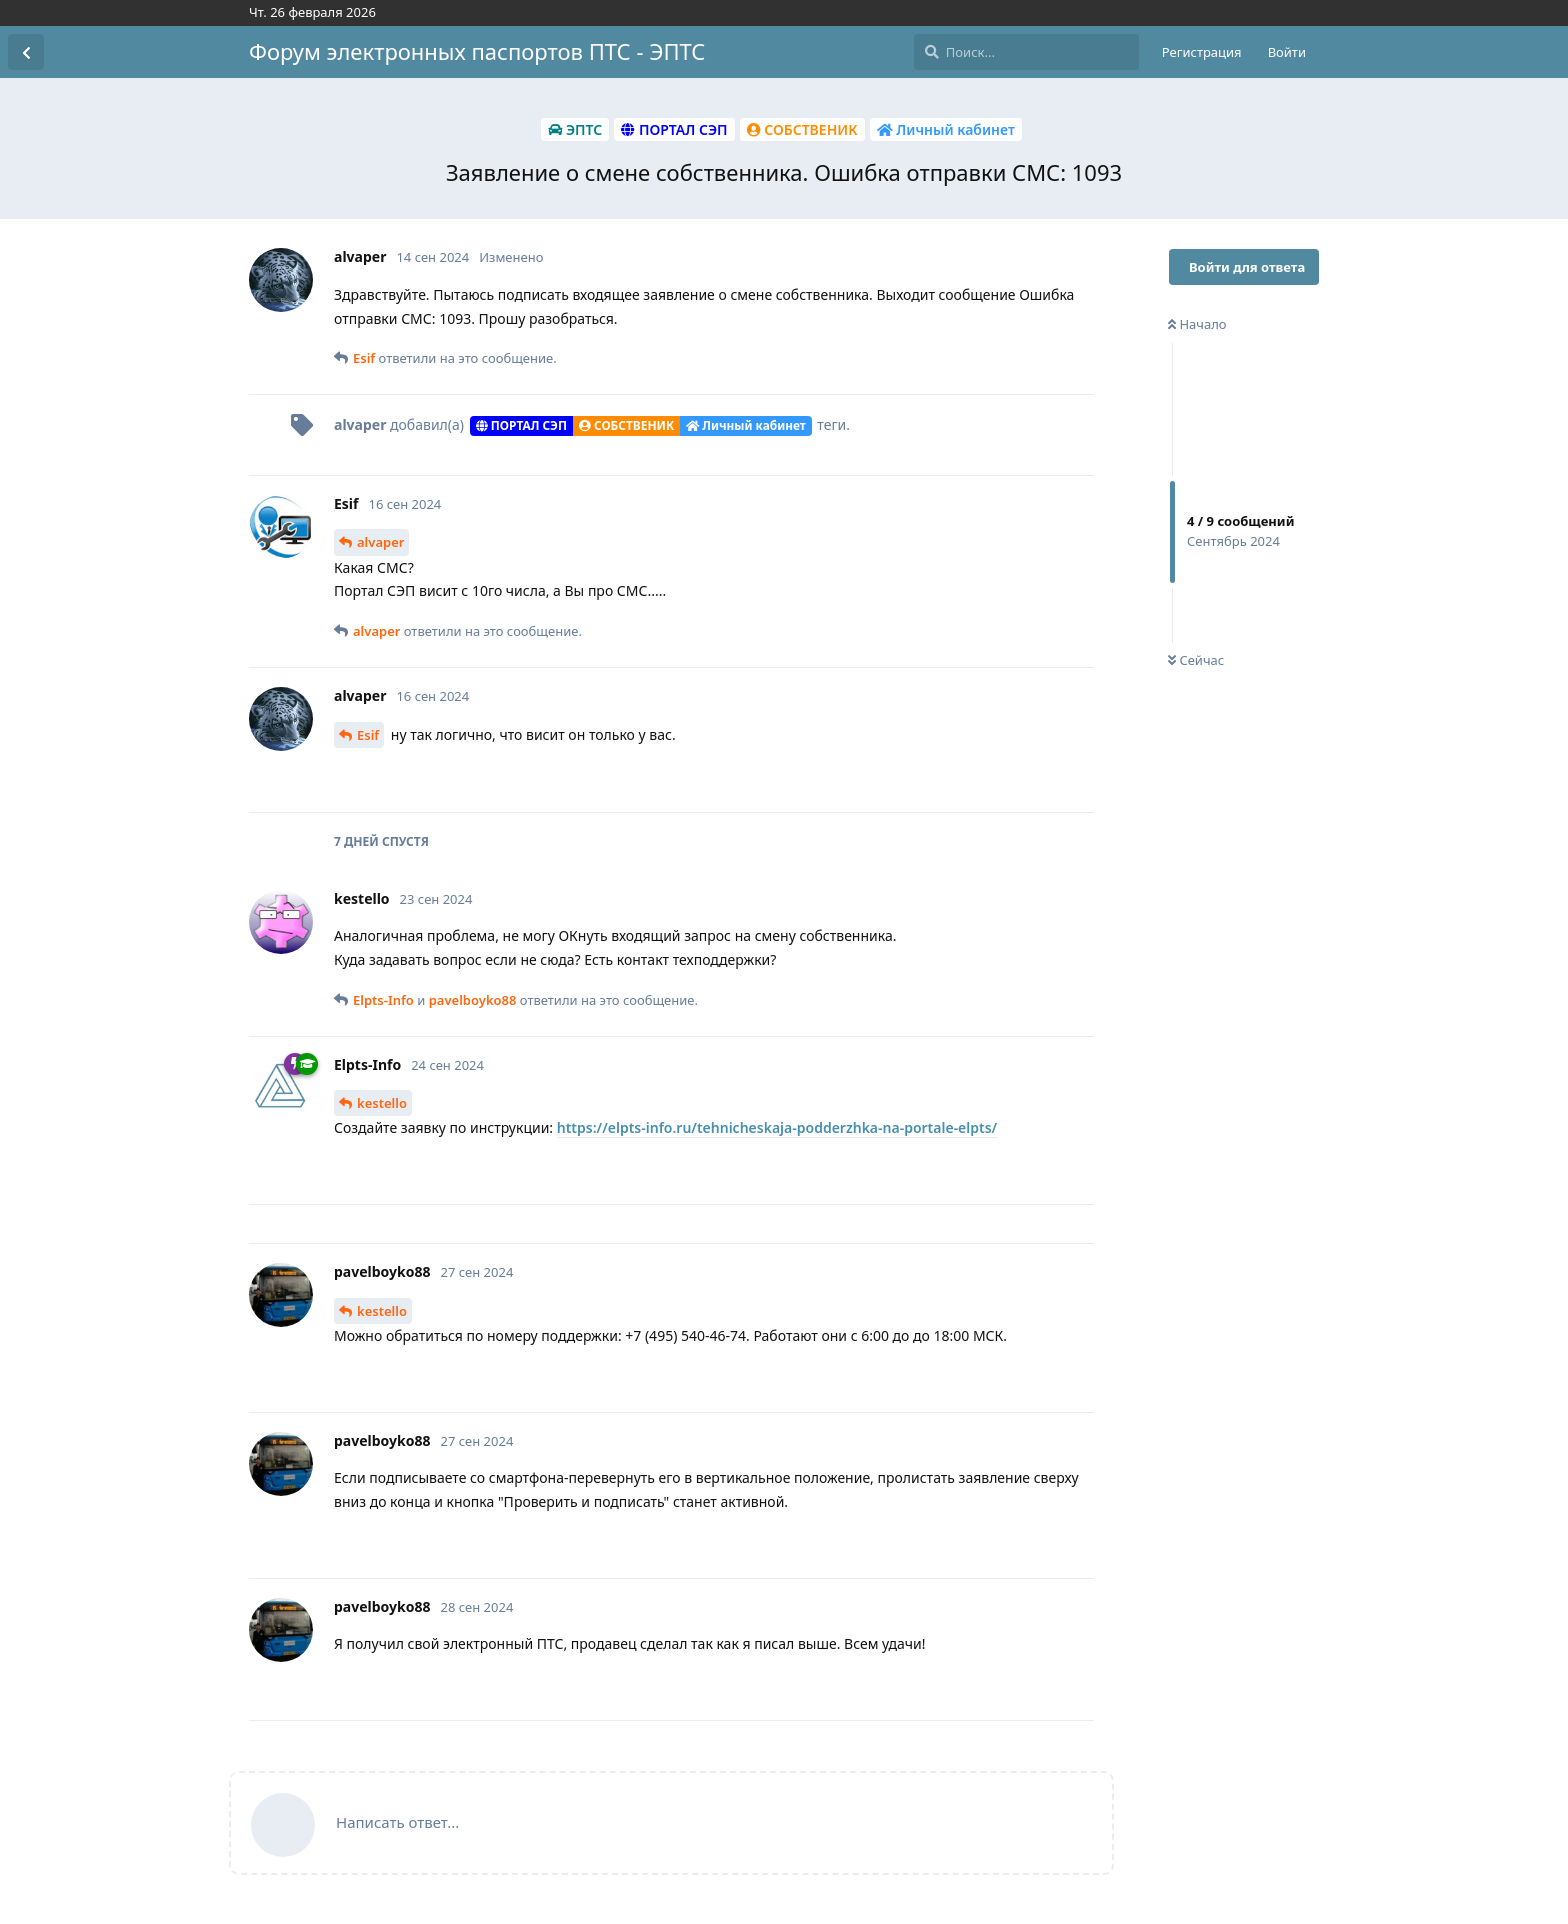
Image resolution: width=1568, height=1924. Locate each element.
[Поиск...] (1026, 52)
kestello (382, 1103)
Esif (368, 735)
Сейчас (1196, 660)
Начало (1197, 324)
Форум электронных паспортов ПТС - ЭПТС (477, 51)
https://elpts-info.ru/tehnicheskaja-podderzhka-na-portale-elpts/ (777, 1127)
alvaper (380, 542)
